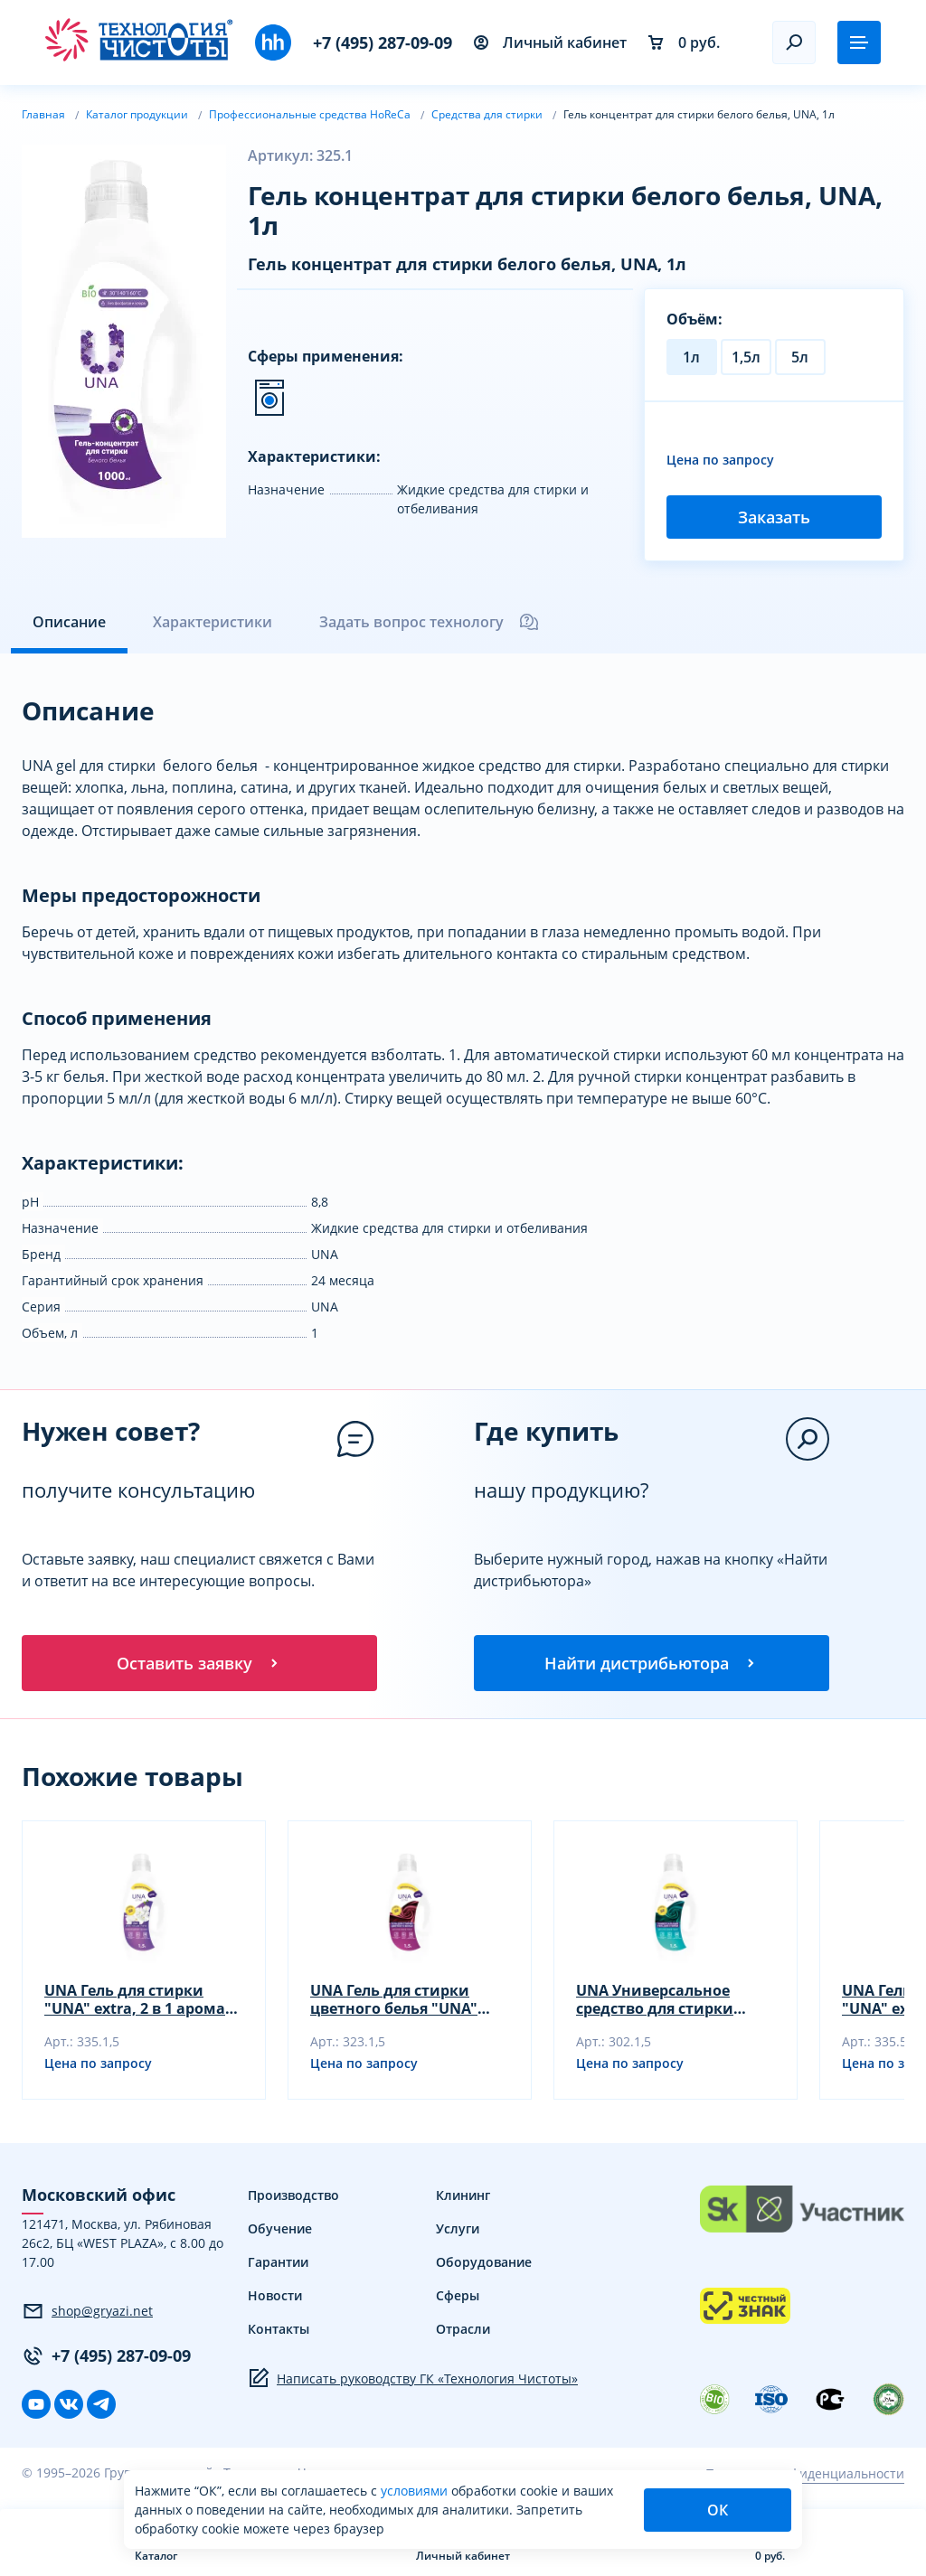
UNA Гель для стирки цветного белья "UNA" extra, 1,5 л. (393, 2001)
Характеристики (212, 622)
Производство (293, 2196)
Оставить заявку (199, 1663)
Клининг (463, 2196)
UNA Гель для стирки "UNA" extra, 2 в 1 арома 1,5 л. (134, 2001)
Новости (275, 2297)
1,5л (746, 357)
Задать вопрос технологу (429, 622)
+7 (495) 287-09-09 (382, 42)
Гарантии (278, 2263)
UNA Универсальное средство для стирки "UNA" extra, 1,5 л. (654, 2001)
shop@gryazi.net (87, 2312)
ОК (717, 2510)
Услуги (457, 2230)
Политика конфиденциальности (804, 2474)
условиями (416, 2490)
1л (691, 357)
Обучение (280, 2230)
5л (799, 357)
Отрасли (463, 2330)
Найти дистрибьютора (651, 1663)
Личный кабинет (550, 42)
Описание (69, 622)
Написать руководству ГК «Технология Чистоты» (413, 2380)
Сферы (457, 2297)
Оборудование (484, 2263)
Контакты (278, 2330)
